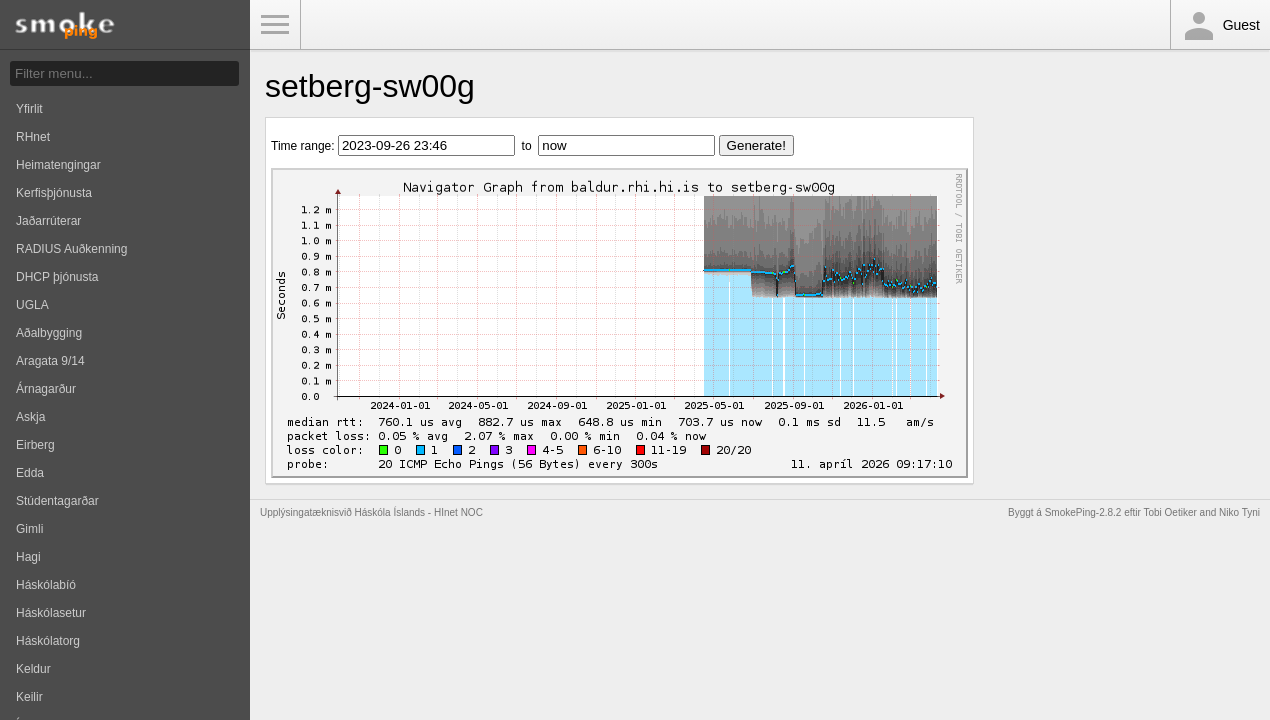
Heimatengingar (58, 165)
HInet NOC (458, 512)
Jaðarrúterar (48, 221)
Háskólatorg (48, 641)
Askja (30, 417)
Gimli (29, 529)
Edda (30, 473)
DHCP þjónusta (57, 277)
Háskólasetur (51, 613)
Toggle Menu (275, 25)
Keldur (33, 669)
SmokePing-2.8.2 (1083, 512)
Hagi (28, 557)
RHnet (33, 137)
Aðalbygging (49, 333)
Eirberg (35, 445)
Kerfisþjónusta (54, 193)
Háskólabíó (46, 585)
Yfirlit (29, 109)
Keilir (29, 697)
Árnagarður (46, 389)
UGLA (32, 305)
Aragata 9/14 (50, 361)
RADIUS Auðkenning (71, 249)
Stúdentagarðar (57, 501)
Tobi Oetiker (1169, 512)
